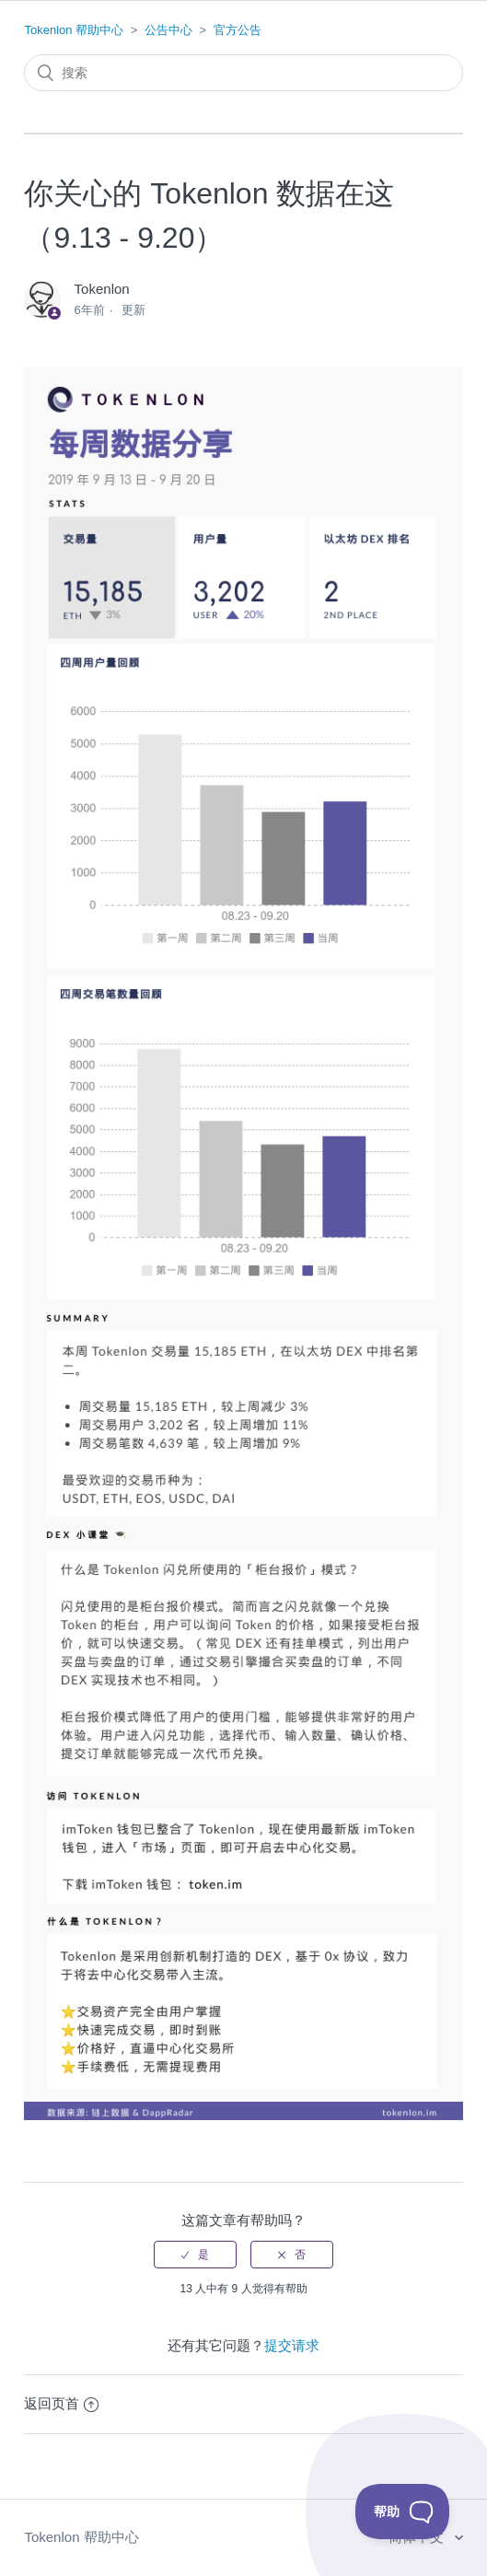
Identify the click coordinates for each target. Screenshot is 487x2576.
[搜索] (243, 72)
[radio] (195, 2254)
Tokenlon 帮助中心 (73, 30)
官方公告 (237, 30)
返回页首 (61, 2403)
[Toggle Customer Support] (402, 2511)
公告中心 (168, 30)
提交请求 (291, 2345)
